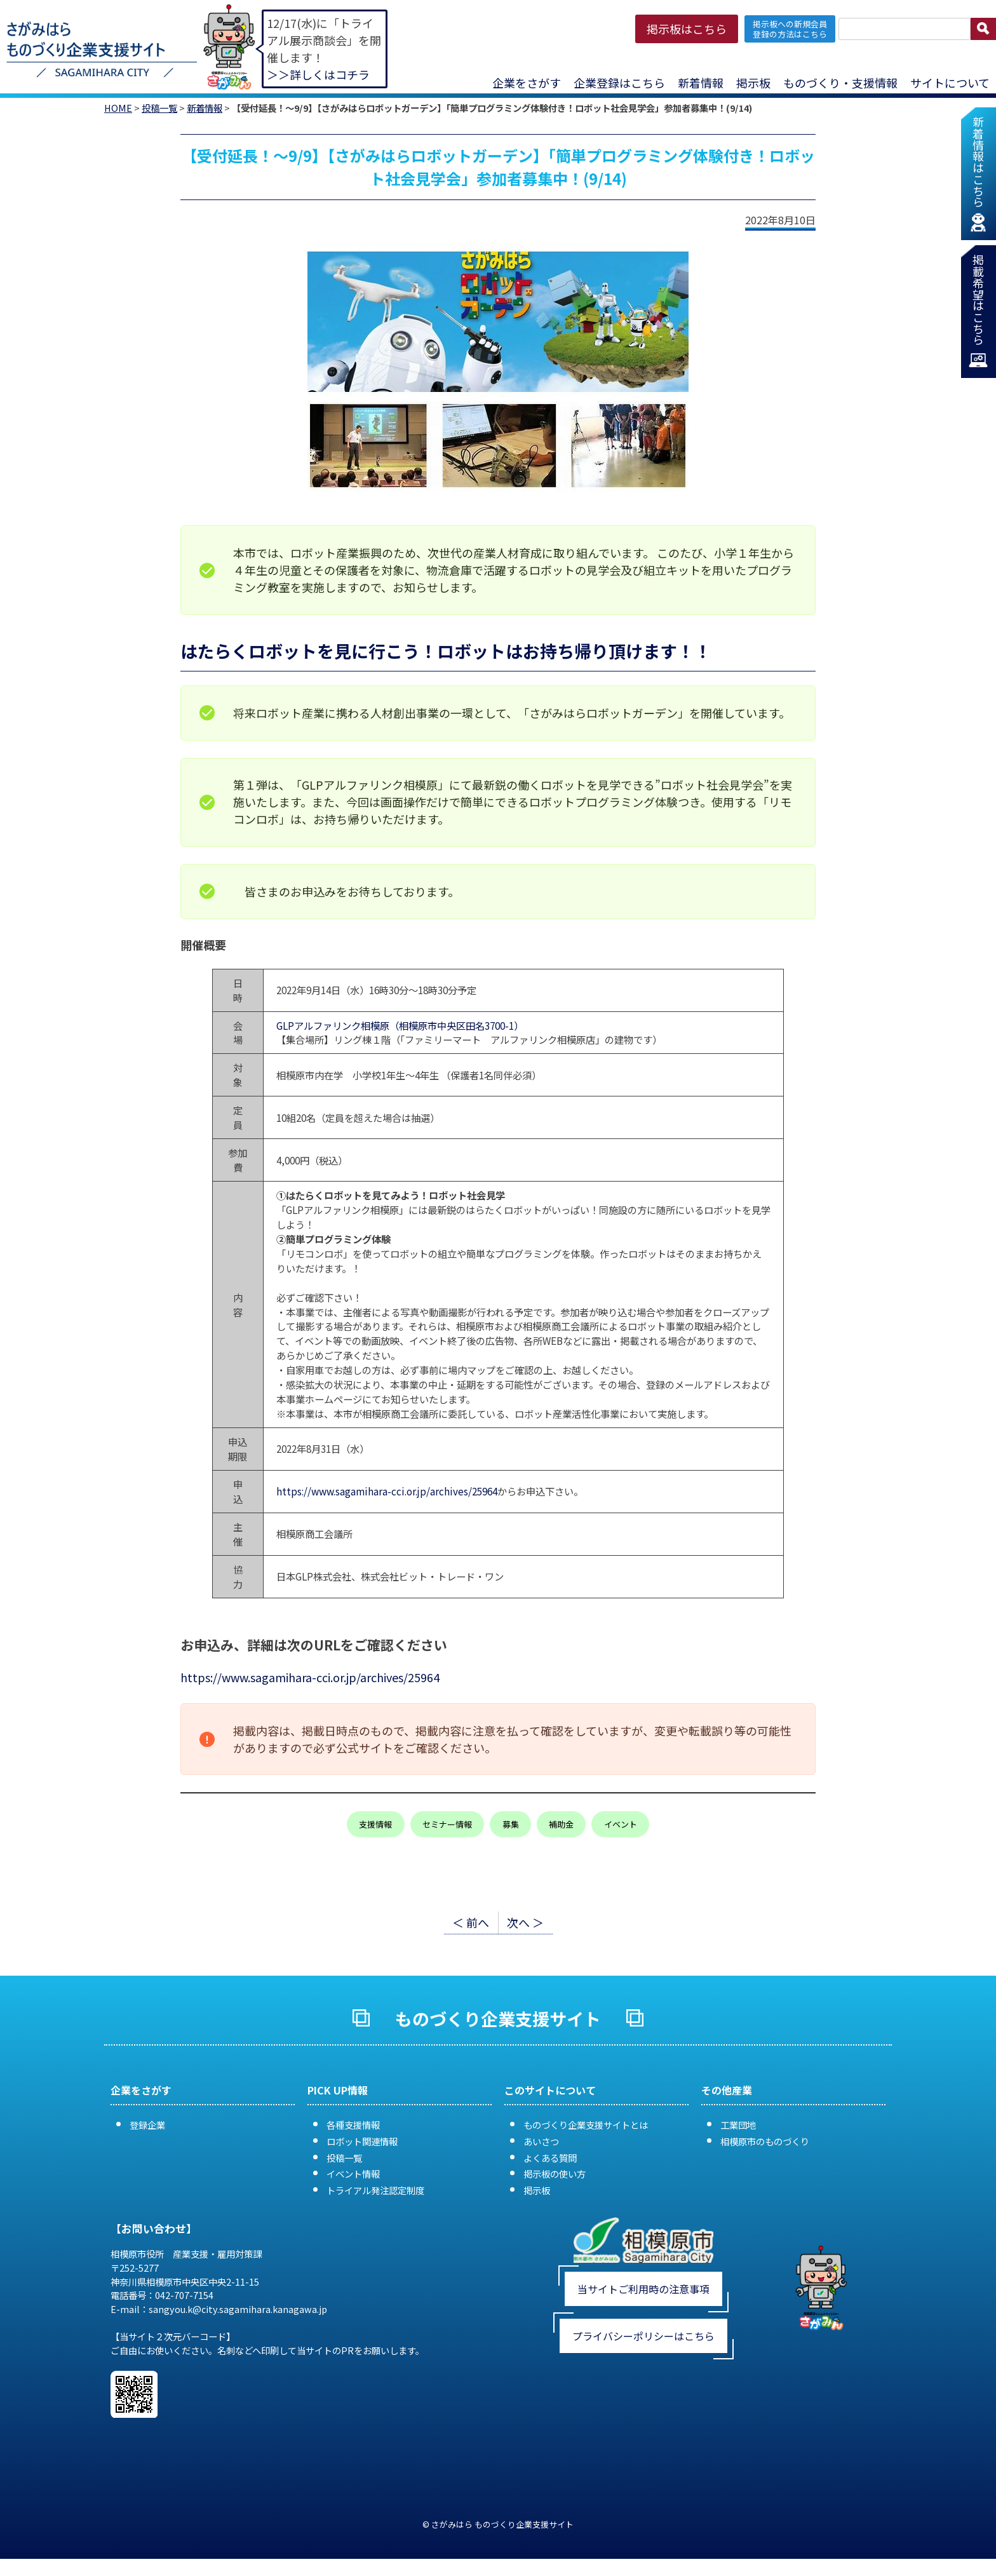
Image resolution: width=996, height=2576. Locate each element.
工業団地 (738, 2124)
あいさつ (541, 2141)
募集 (510, 1824)
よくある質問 (550, 2157)
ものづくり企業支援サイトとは (585, 2124)
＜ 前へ (470, 1922)
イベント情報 (353, 2173)
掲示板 (753, 82)
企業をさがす (526, 82)
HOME (118, 107)
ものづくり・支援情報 (840, 82)
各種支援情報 (353, 2124)
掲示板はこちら (687, 28)
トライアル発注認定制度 (375, 2190)
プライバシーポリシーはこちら (643, 2335)
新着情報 (700, 82)
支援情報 (375, 1824)
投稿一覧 (159, 107)
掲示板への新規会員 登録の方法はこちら (790, 28)
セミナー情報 (447, 1824)
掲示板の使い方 (554, 2173)
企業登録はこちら (619, 82)
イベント (620, 1824)
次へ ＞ (525, 1922)
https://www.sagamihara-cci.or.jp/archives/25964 (386, 1491)
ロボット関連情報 (362, 2141)
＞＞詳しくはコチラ (318, 74)
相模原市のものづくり (764, 2141)
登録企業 (147, 2124)
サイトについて (950, 82)
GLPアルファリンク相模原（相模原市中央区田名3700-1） (397, 1025)
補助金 (561, 1824)
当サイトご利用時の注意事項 (643, 2288)
